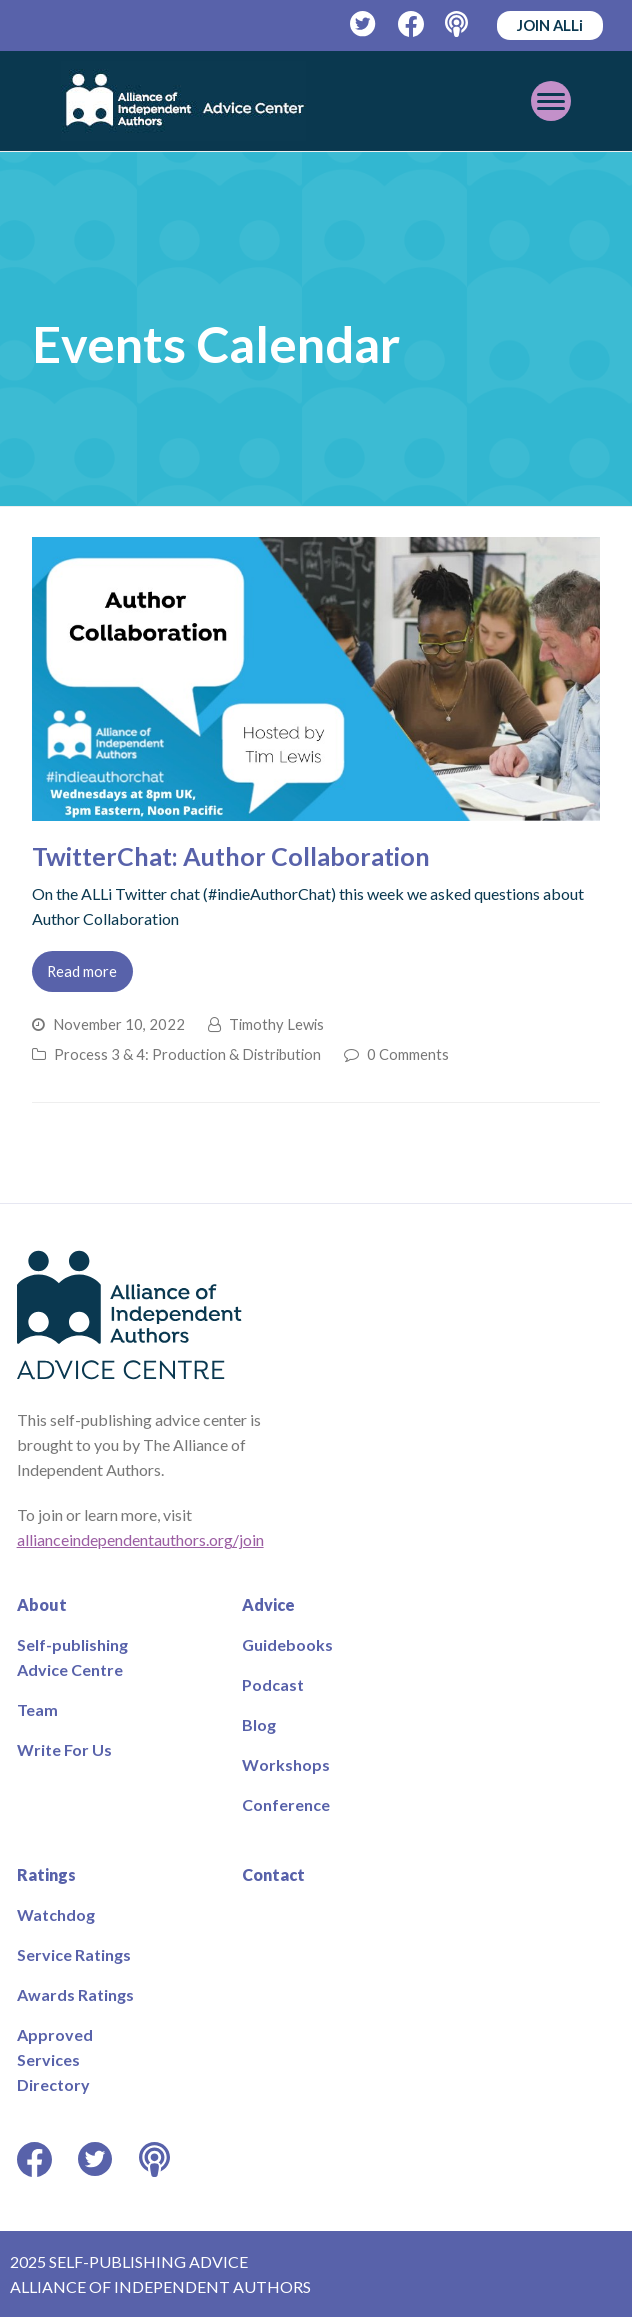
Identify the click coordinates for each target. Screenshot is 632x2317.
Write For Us (64, 1749)
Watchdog (56, 1914)
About (42, 1604)
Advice (268, 1604)
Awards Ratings (75, 1994)
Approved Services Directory (55, 2059)
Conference (286, 1804)
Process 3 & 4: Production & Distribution (187, 1054)
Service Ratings (74, 1954)
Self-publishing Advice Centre (72, 1657)
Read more (82, 971)
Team (37, 1709)
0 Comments (408, 1054)
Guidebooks (287, 1644)
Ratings (46, 1874)
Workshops (286, 1764)
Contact (273, 1874)
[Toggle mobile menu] (551, 101)
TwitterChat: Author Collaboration (231, 856)
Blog (259, 1724)
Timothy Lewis (276, 1024)
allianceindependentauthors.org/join (140, 1539)
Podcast (273, 1684)
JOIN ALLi (550, 25)
